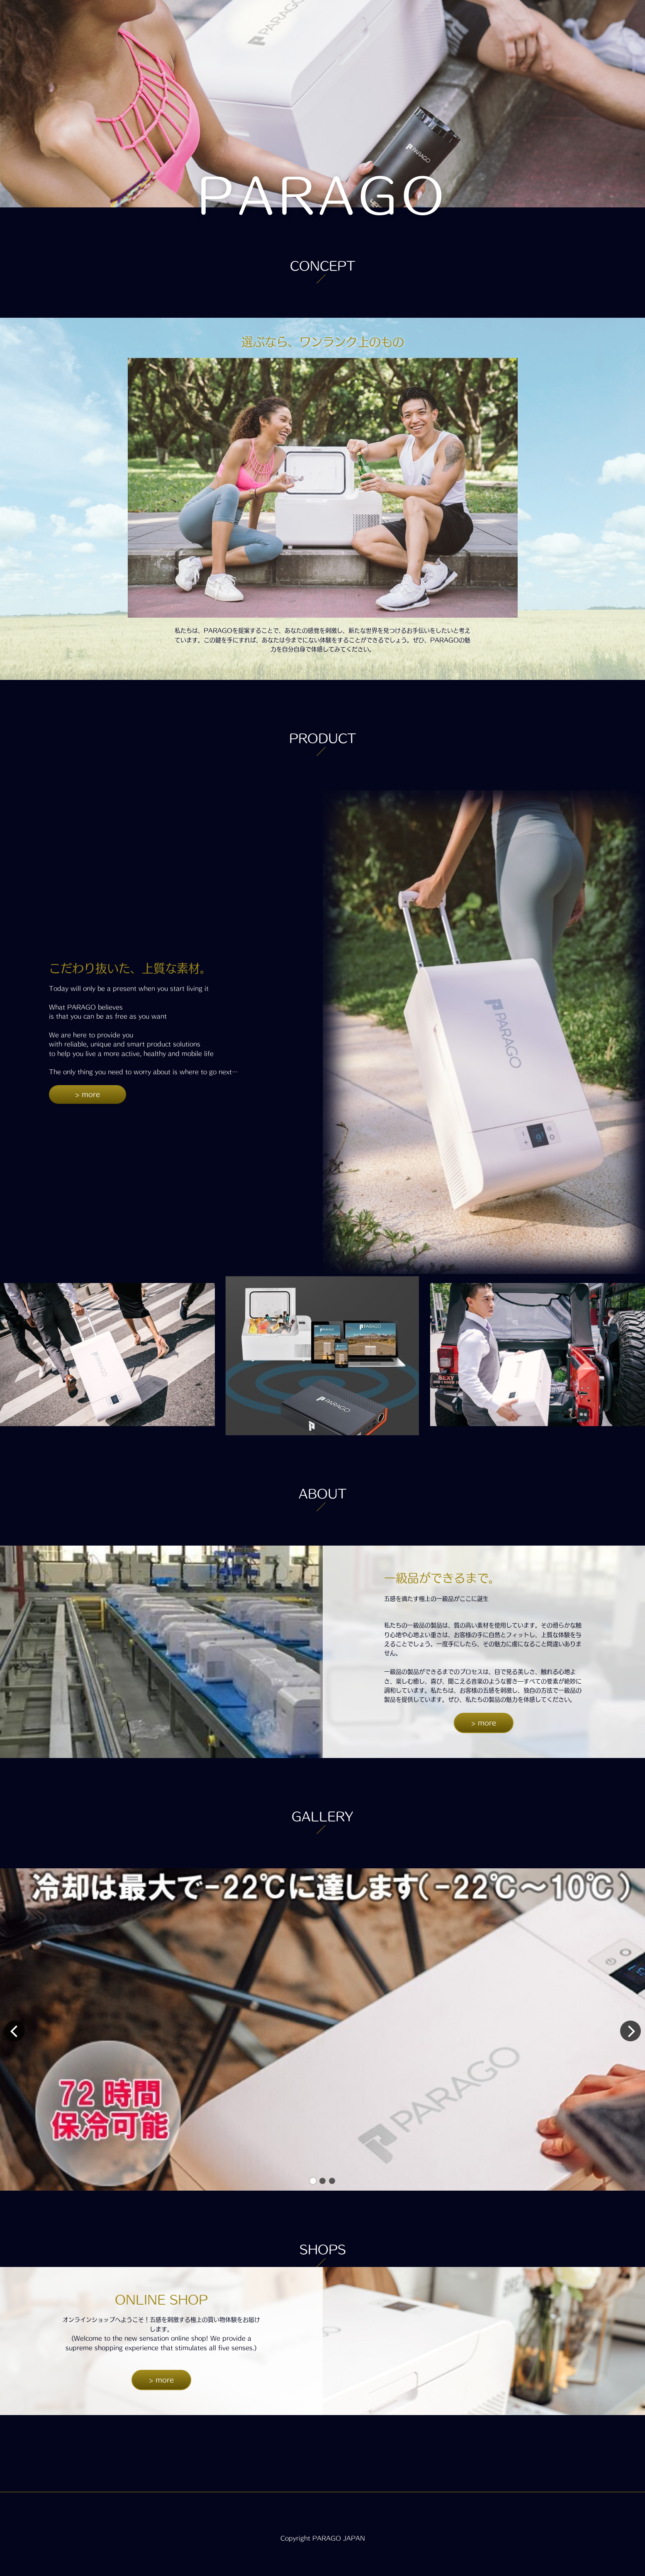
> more (87, 1094)
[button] (313, 2181)
